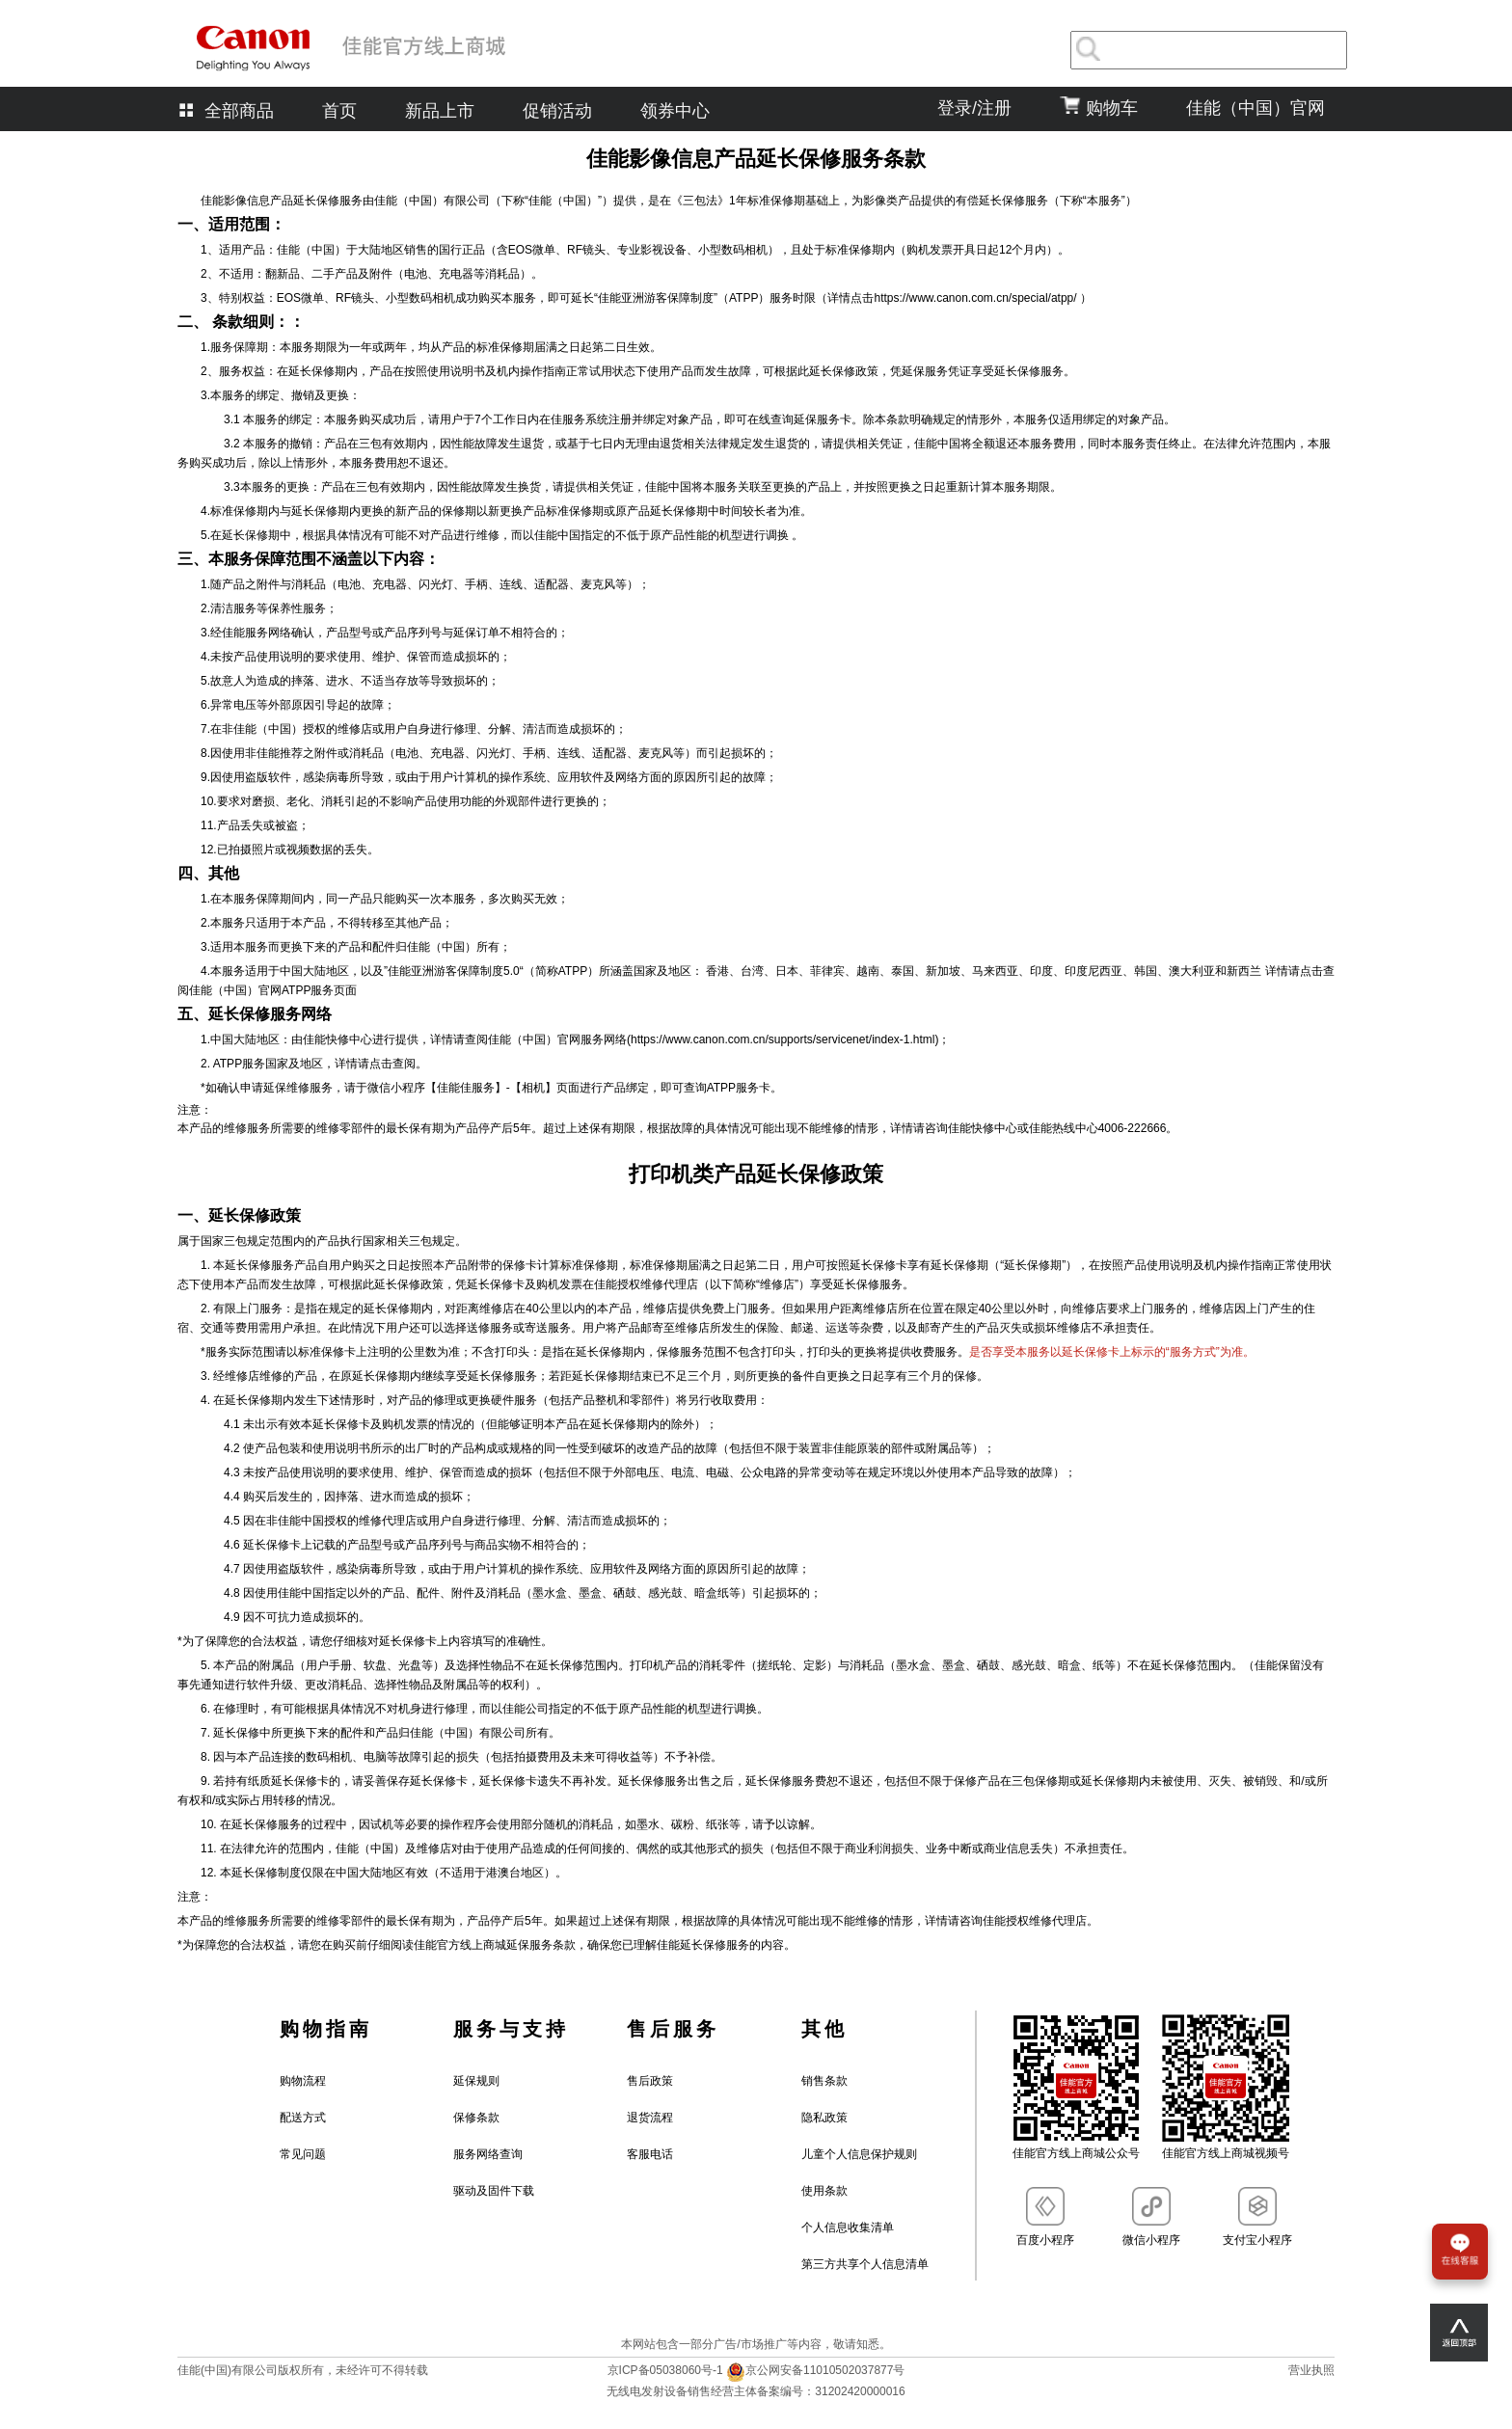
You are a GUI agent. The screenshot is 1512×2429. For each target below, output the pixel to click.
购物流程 (303, 2081)
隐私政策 (824, 2117)
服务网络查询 (488, 2154)
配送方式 (303, 2117)
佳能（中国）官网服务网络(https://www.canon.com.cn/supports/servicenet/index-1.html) (713, 1039)
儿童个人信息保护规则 (859, 2154)
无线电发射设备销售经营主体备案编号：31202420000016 (755, 2391)
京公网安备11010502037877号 (815, 2370)
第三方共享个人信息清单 (865, 2264)
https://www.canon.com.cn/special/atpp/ (976, 298)
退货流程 (650, 2117)
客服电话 (650, 2154)
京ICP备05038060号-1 (667, 2370)
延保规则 (476, 2081)
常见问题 (303, 2154)
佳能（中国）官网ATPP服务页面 (273, 990)
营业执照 (1311, 2370)
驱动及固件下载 (493, 2191)
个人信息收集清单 (847, 2227)
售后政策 (650, 2081)
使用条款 (824, 2191)
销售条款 (824, 2081)
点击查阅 (392, 1063)
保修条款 (476, 2117)
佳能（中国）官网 (1255, 108)
